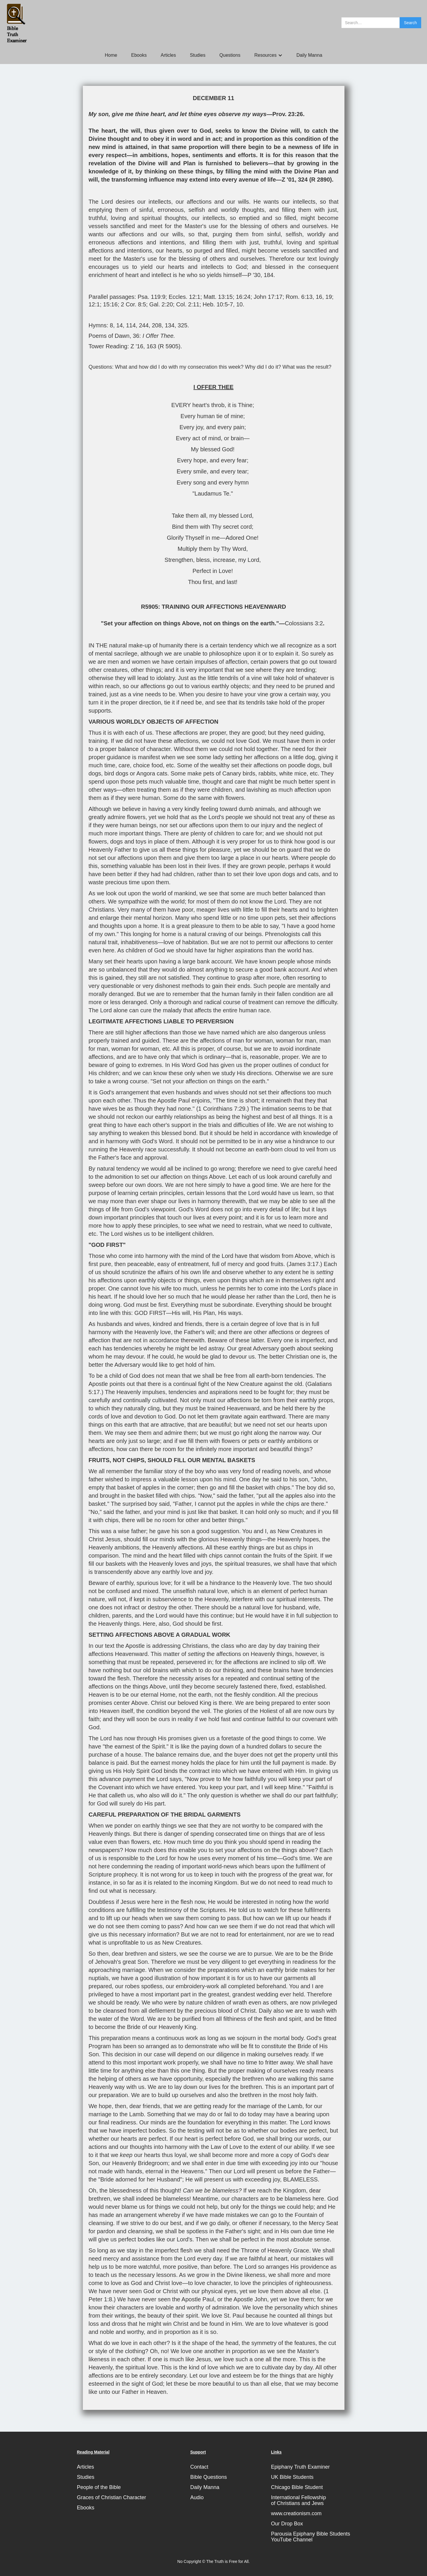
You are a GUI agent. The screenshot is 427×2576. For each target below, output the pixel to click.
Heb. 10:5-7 (218, 304)
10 (239, 304)
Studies (197, 55)
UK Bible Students (292, 2477)
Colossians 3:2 (304, 623)
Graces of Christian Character (111, 2497)
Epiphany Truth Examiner (300, 2467)
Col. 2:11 (187, 304)
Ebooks (138, 55)
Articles (168, 55)
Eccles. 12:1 (184, 297)
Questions (229, 55)
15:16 (110, 304)
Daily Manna (309, 55)
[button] (268, 55)
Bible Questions (208, 2477)
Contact (199, 2467)
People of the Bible (99, 2487)
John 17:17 (268, 297)
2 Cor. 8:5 (133, 304)
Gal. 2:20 (161, 304)
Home (111, 55)
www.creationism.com (296, 2513)
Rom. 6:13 (299, 297)
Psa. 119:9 (151, 297)
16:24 (243, 297)
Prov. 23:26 (287, 114)
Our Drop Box (287, 2524)
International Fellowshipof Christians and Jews (298, 2500)
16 (319, 297)
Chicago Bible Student (297, 2487)
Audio (196, 2497)
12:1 (94, 304)
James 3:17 (304, 1264)
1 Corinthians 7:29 (221, 1108)
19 (329, 297)
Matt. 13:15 (218, 297)
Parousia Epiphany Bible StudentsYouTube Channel (310, 2537)
